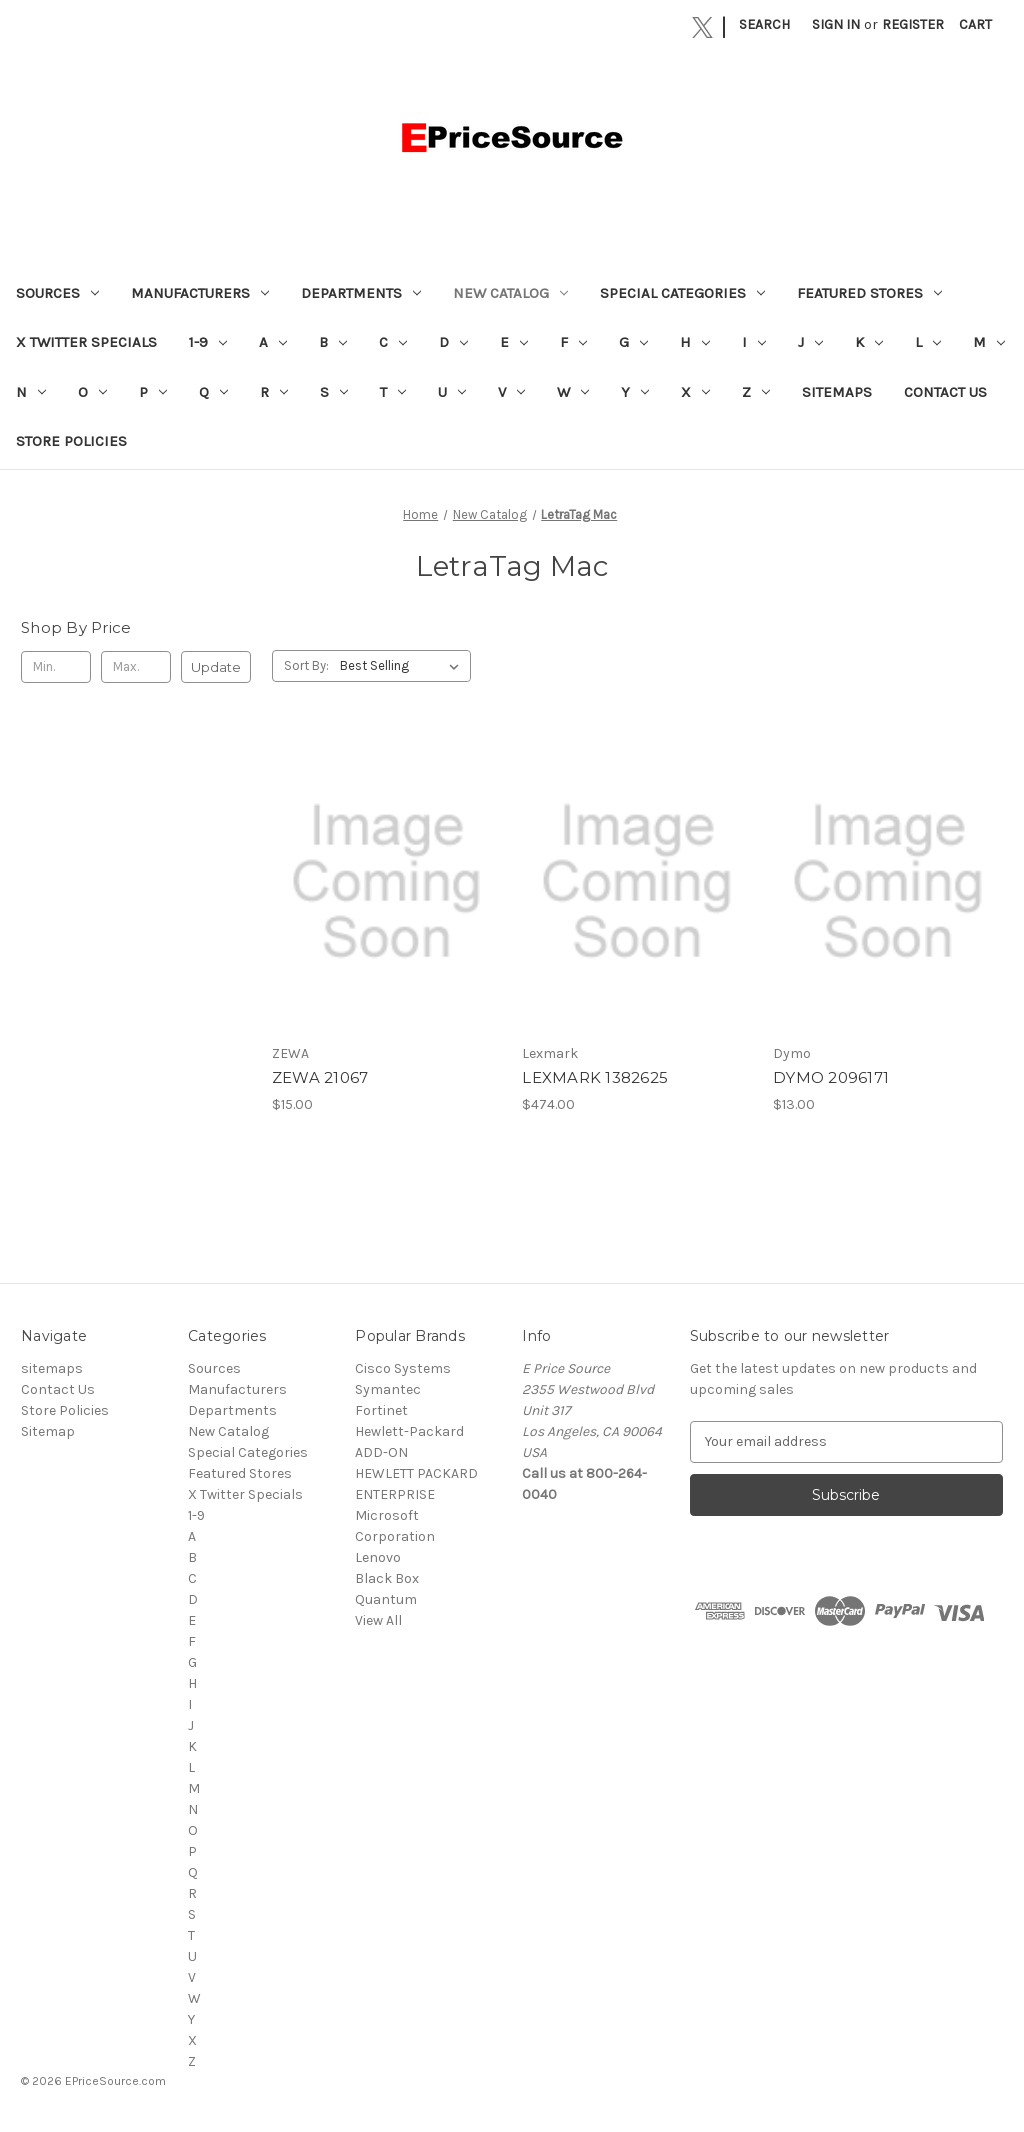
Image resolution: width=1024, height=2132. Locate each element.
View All (378, 1620)
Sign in (836, 24)
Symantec (388, 1389)
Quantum (386, 1599)
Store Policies (71, 441)
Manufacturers (200, 293)
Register (913, 24)
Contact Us (945, 392)
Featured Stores (869, 293)
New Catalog (510, 293)
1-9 (208, 342)
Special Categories (682, 293)
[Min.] (56, 667)
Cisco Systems (403, 1368)
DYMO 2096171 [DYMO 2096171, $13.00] (831, 1077)
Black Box (387, 1578)
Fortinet (381, 1410)
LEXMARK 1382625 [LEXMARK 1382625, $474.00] (595, 1077)
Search (764, 24)
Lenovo (378, 1557)
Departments (361, 293)
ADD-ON (381, 1452)
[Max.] (136, 667)
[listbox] (403, 666)
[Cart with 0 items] (975, 24)
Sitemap (48, 1431)
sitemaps (837, 392)
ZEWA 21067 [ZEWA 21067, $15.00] (320, 1077)
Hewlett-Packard (409, 1431)
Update (216, 667)
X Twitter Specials (86, 342)
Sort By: (306, 665)
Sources (57, 293)
